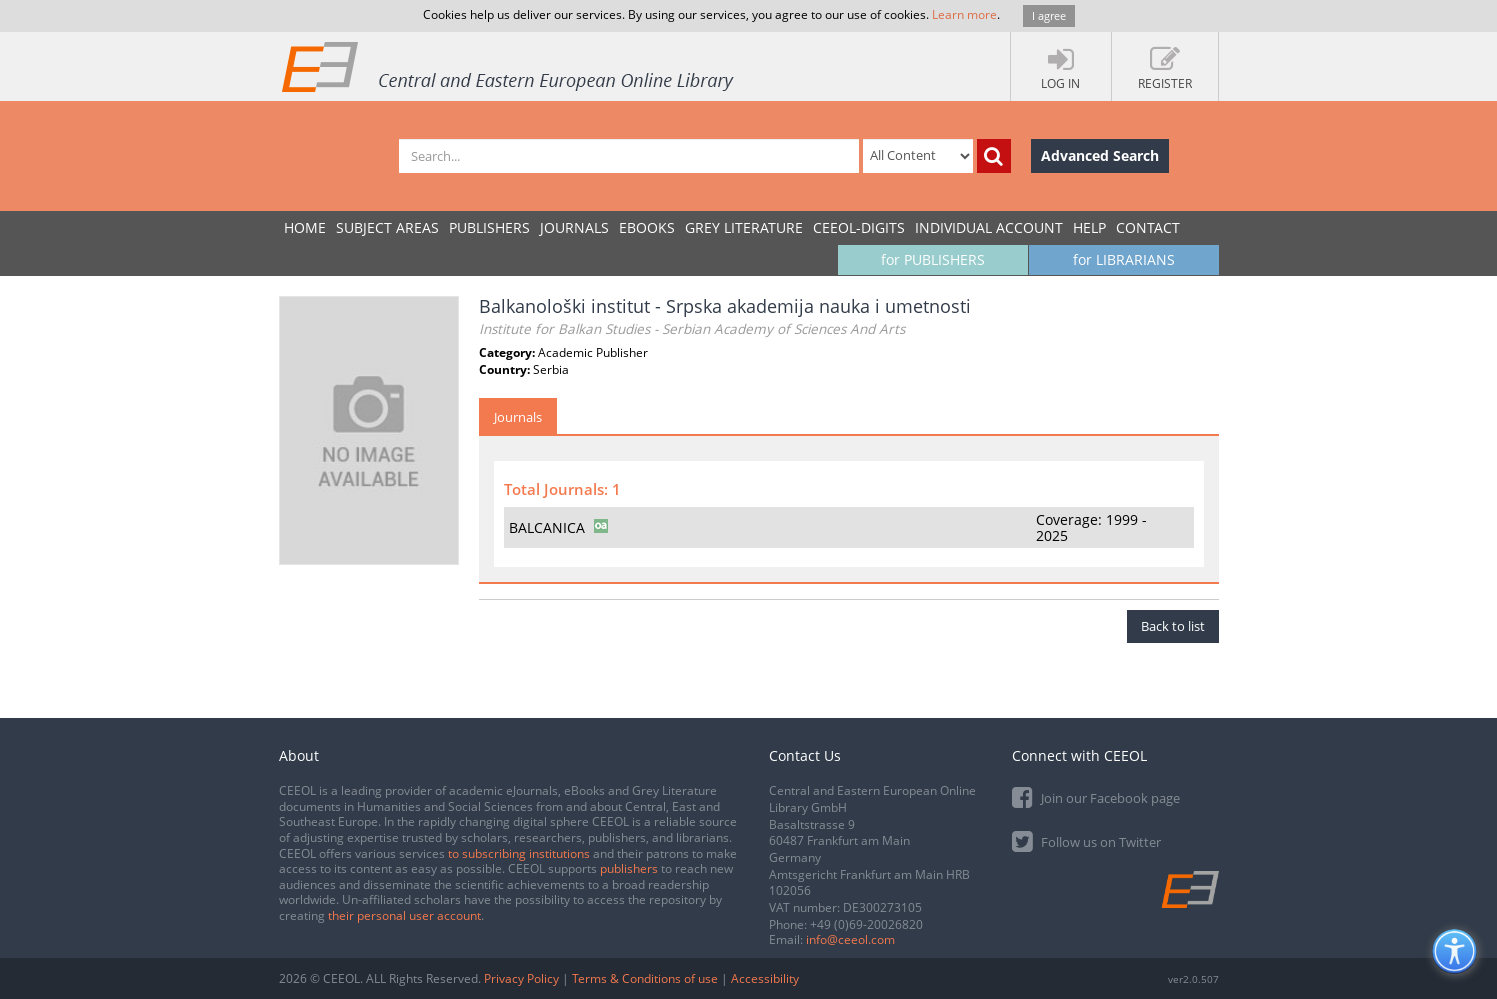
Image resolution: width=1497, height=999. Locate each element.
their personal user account (404, 915)
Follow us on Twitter (1086, 840)
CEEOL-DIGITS (859, 227)
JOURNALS (574, 227)
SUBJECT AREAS (387, 227)
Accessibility (765, 978)
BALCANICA (547, 527)
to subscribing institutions (519, 853)
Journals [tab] (518, 417)
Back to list (1173, 626)
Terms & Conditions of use (645, 978)
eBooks (647, 227)
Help (1089, 227)
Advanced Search (1100, 155)
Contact (1148, 227)
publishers (629, 868)
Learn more (964, 14)
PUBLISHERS (489, 227)
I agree (1049, 15)
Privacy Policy (521, 978)
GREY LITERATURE (744, 227)
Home (305, 227)
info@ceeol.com (850, 939)
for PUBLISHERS (933, 259)
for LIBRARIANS (1124, 259)
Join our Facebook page (1096, 796)
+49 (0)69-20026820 (866, 924)
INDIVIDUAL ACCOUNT (989, 227)
